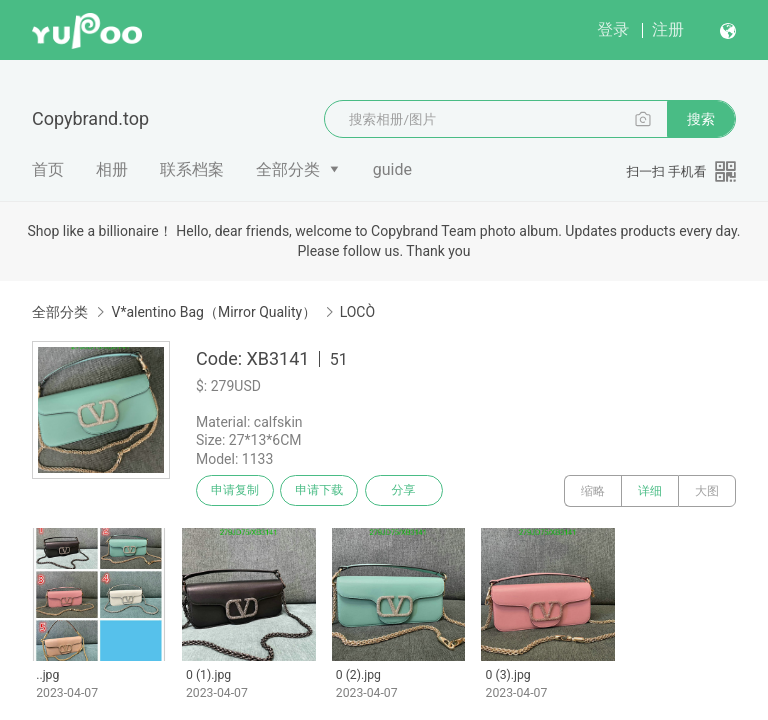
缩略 (593, 491)
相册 (112, 169)
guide (392, 169)
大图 (707, 491)
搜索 (701, 119)
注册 (668, 29)
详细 (650, 491)
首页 (48, 169)
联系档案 (192, 169)
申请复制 (238, 491)
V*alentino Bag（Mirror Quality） (213, 312)
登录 (613, 29)
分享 (418, 491)
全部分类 (288, 169)
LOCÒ (357, 312)
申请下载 (328, 491)
